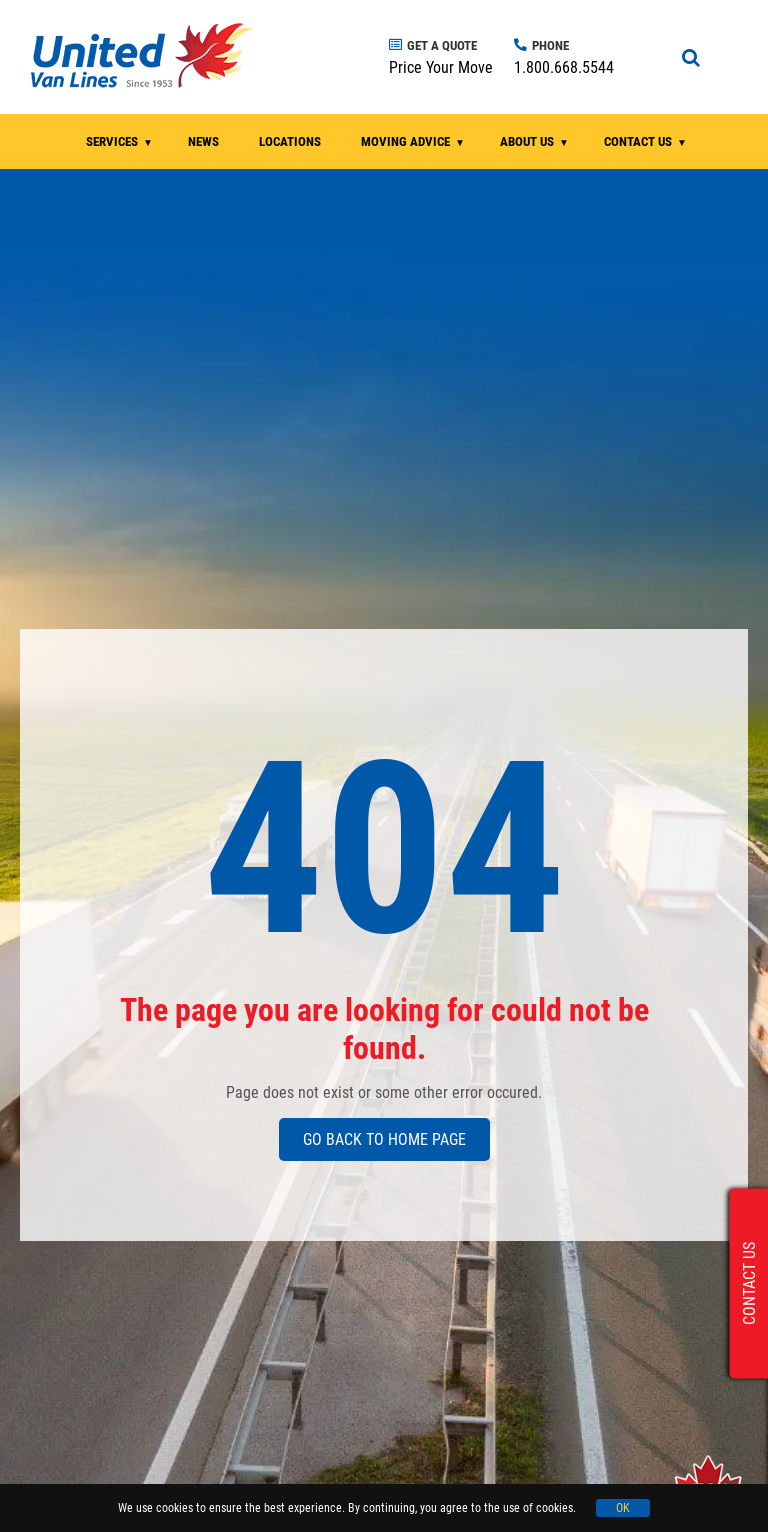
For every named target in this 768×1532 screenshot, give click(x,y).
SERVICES (112, 141)
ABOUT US (527, 141)
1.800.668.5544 (564, 67)
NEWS (203, 141)
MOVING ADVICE (405, 141)
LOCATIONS (290, 141)
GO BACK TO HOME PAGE (384, 1139)
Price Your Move (441, 67)
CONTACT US (638, 141)
